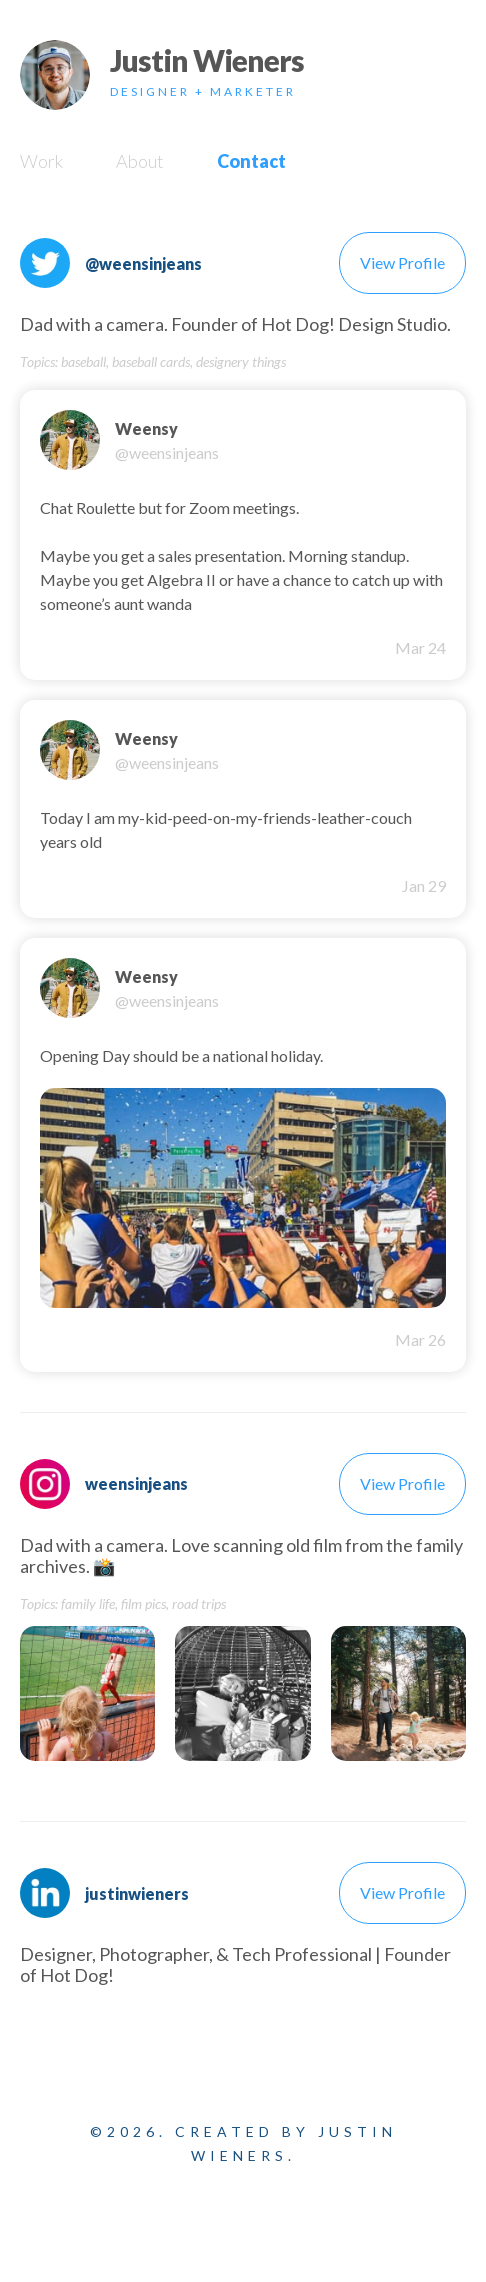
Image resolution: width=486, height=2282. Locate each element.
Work (41, 161)
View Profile (402, 262)
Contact (251, 161)
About (140, 161)
